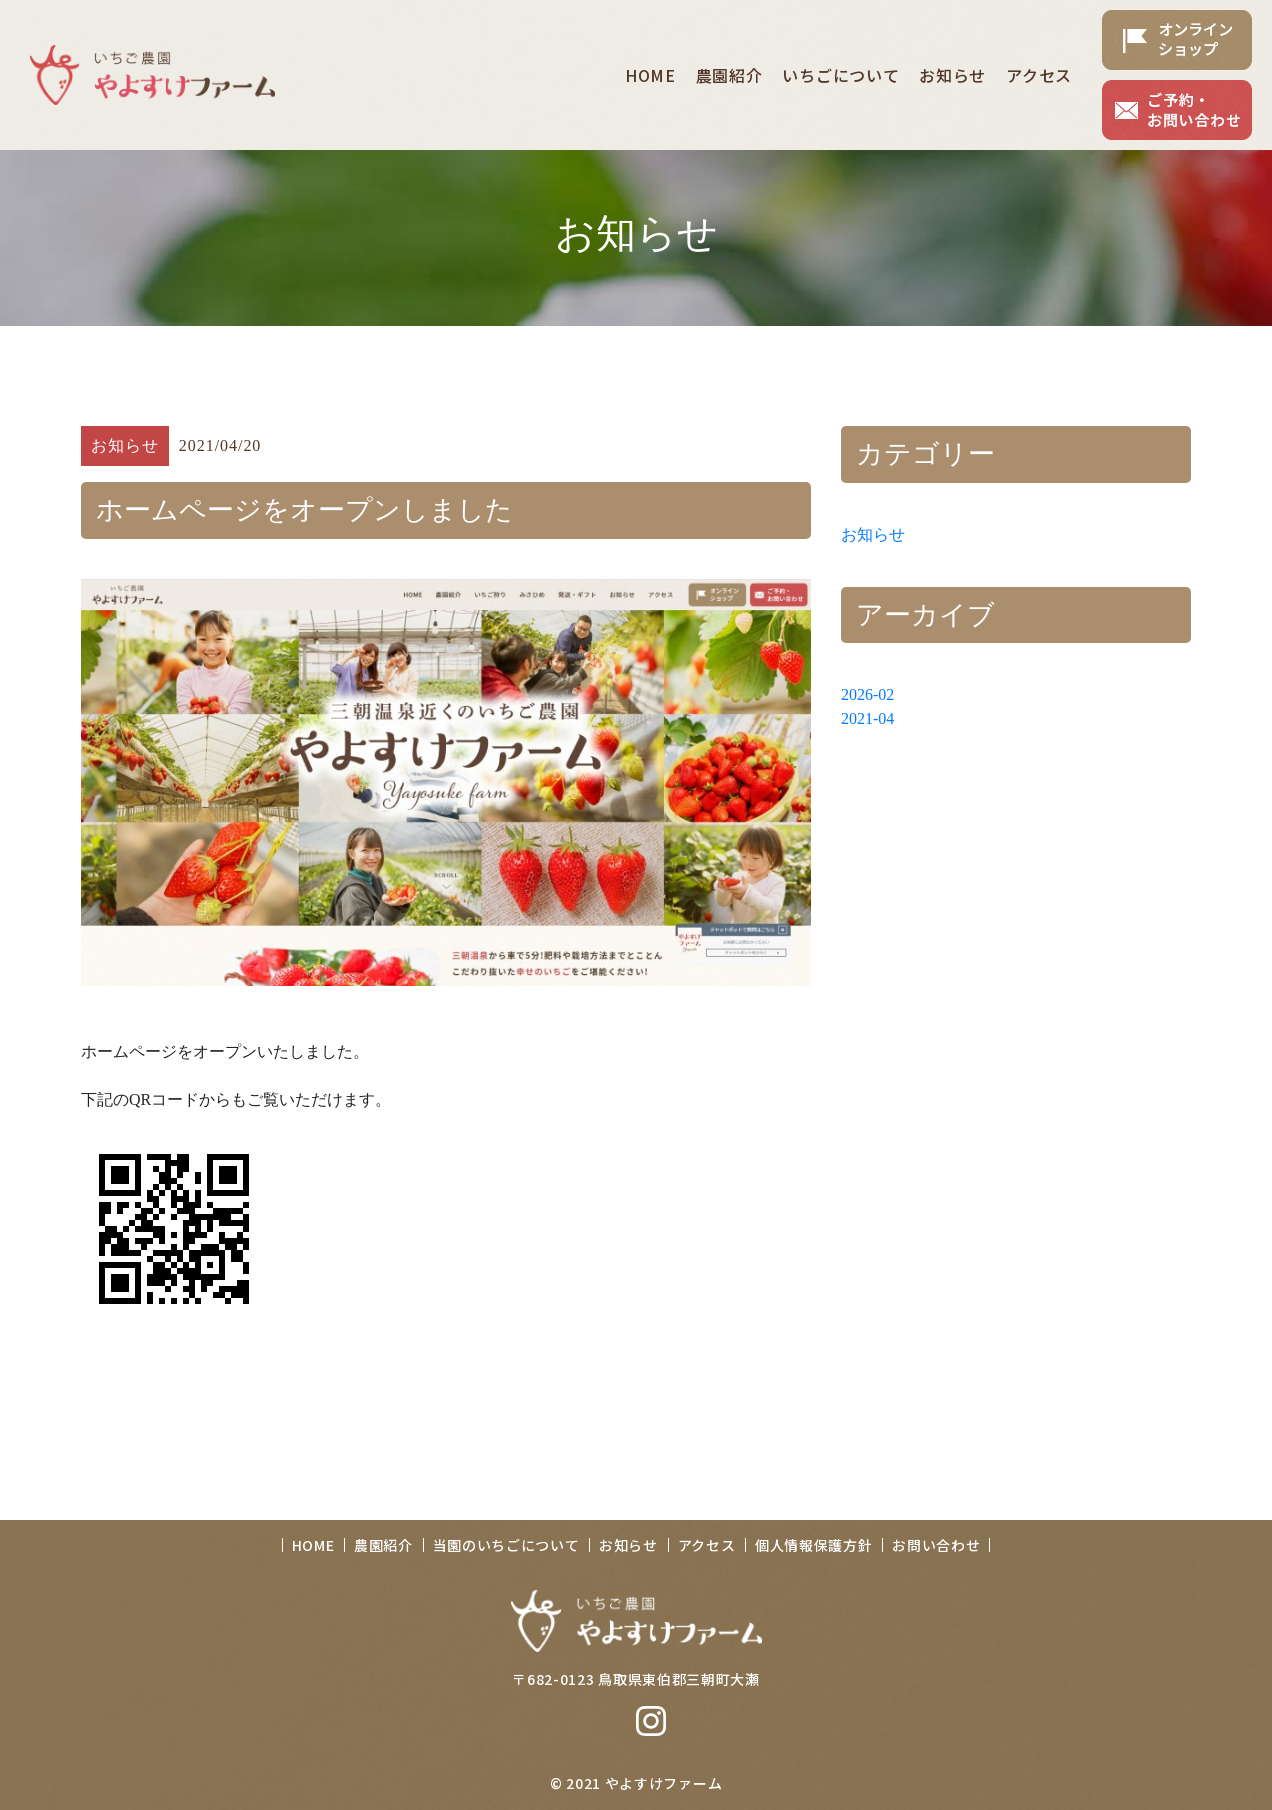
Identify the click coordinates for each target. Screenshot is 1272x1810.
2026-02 (867, 694)
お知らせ (873, 534)
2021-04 (867, 718)
